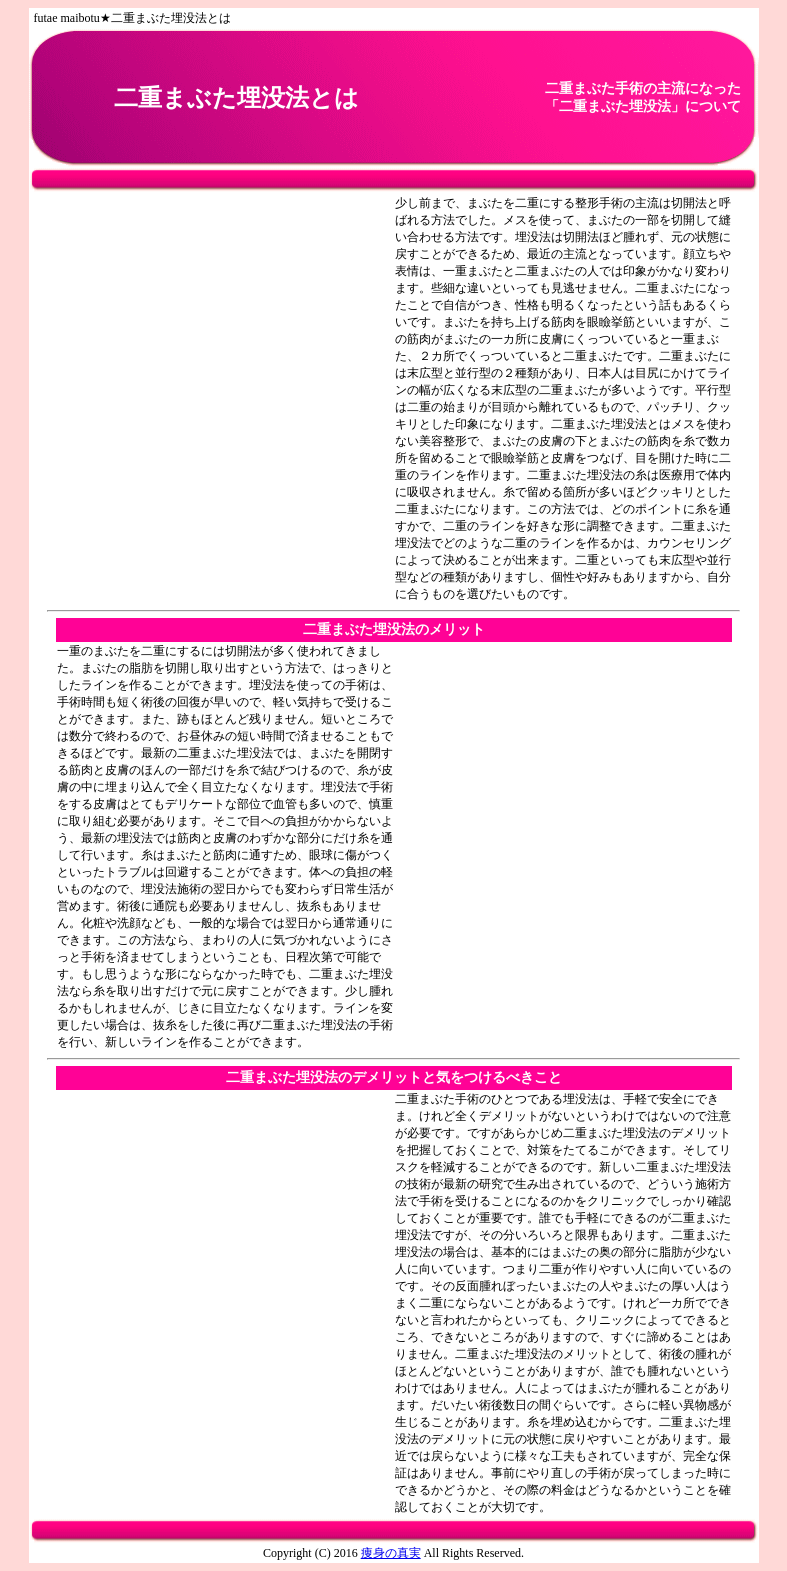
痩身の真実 (391, 1553)
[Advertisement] (225, 399)
